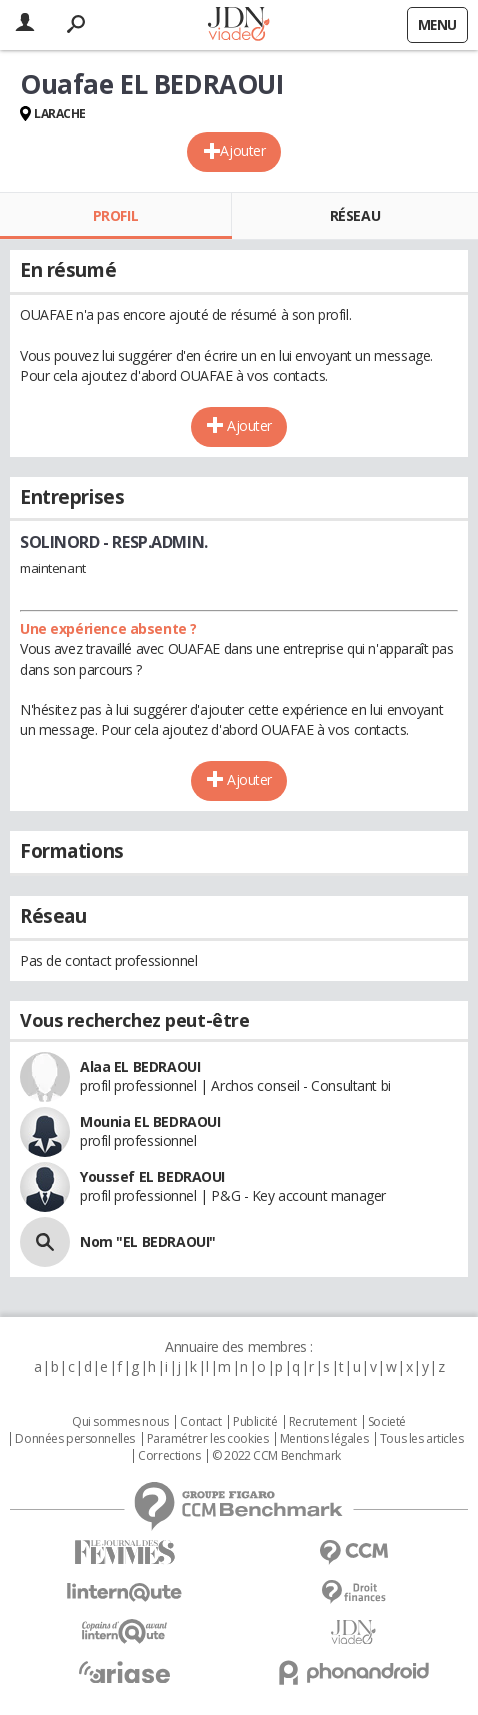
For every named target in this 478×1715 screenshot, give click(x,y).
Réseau (355, 215)
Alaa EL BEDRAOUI (140, 1066)
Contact (200, 1422)
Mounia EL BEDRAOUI (150, 1121)
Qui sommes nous (120, 1422)
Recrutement (322, 1422)
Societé (387, 1422)
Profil (115, 215)
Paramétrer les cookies (208, 1439)
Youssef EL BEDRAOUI (152, 1176)
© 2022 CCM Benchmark (276, 1456)
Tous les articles (422, 1439)
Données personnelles (75, 1439)
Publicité (255, 1422)
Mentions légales (324, 1439)
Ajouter (242, 150)
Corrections (169, 1456)
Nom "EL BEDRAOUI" (148, 1241)
